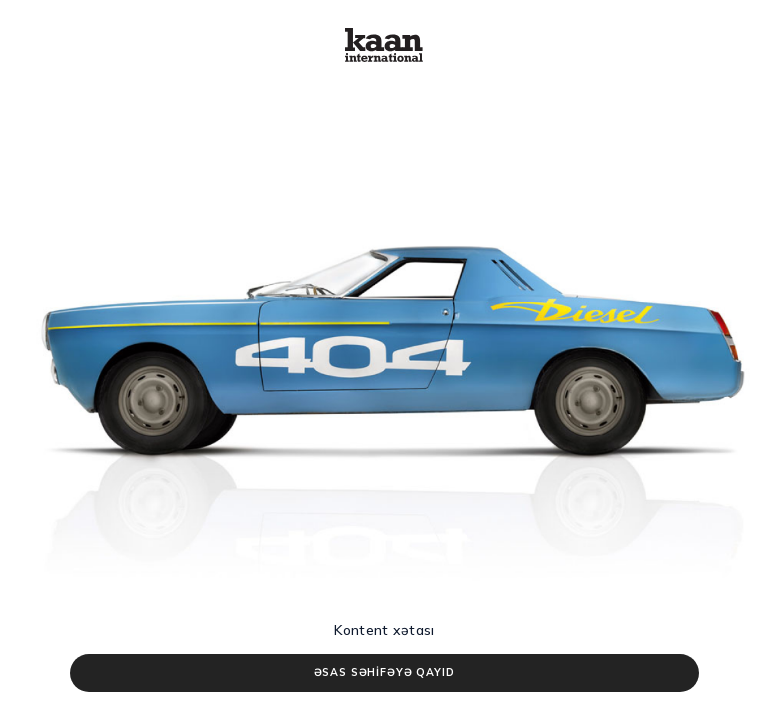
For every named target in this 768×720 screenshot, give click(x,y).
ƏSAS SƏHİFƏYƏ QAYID (384, 672)
